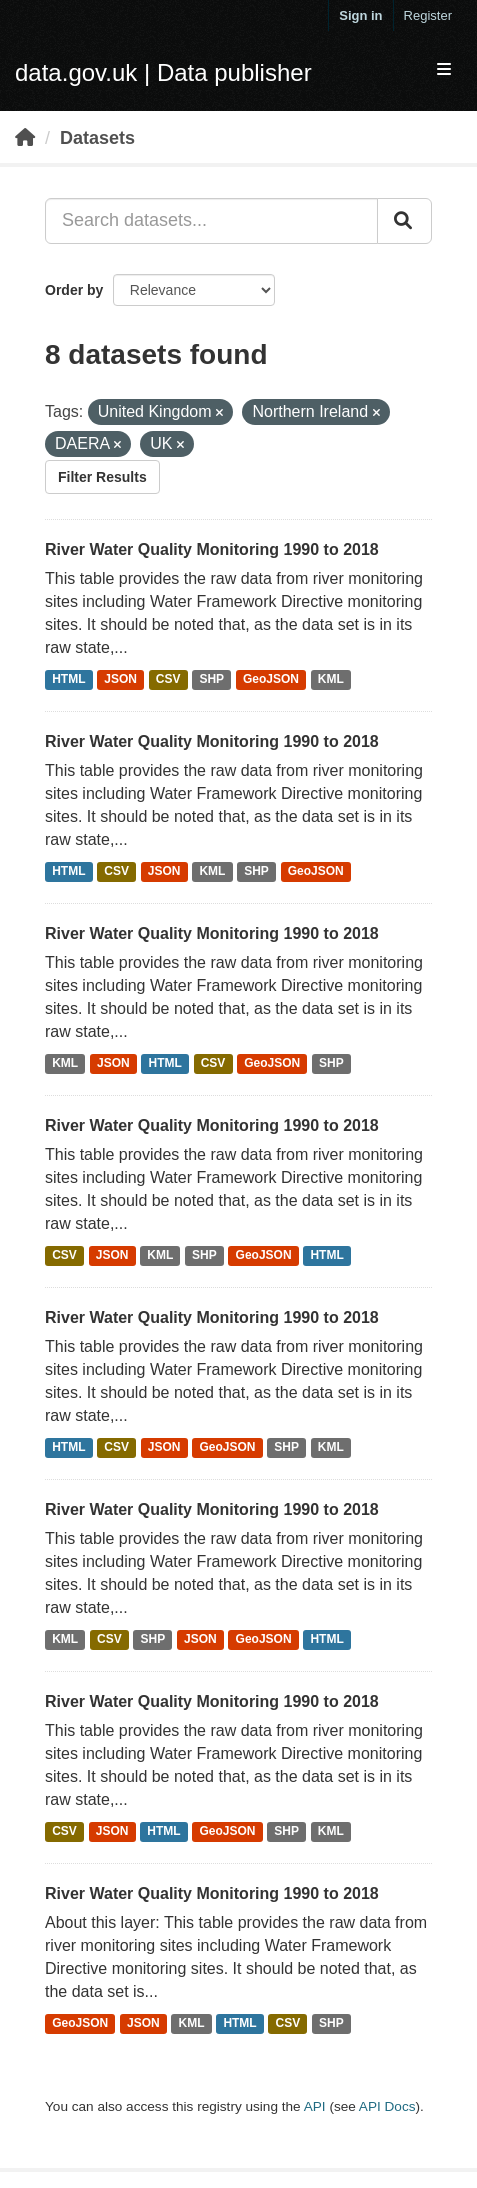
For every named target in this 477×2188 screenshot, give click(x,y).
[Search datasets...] (211, 221)
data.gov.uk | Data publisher (163, 72)
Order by (74, 290)
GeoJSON (271, 680)
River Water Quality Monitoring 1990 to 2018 (212, 549)
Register (428, 15)
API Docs (387, 2106)
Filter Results (102, 477)
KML (331, 680)
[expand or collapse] (444, 70)
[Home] (25, 138)
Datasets (97, 138)
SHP (211, 680)
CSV (168, 680)
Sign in (360, 15)
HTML (68, 680)
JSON (120, 680)
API (315, 2106)
